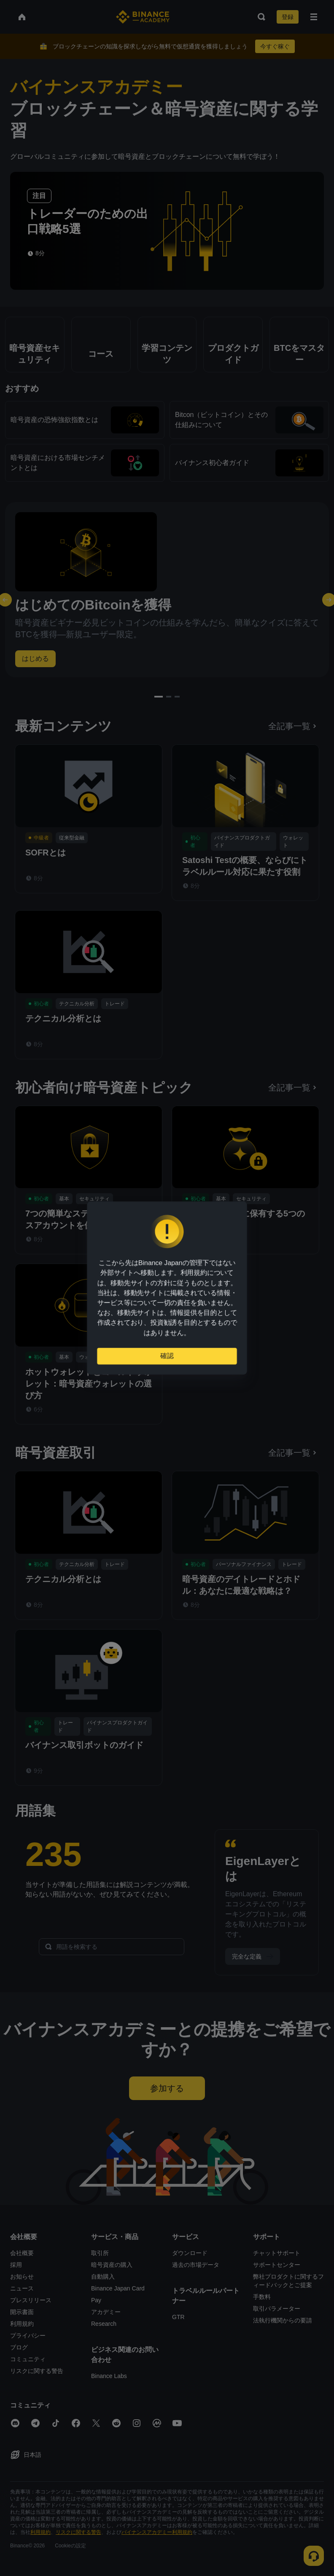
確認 (167, 1356)
